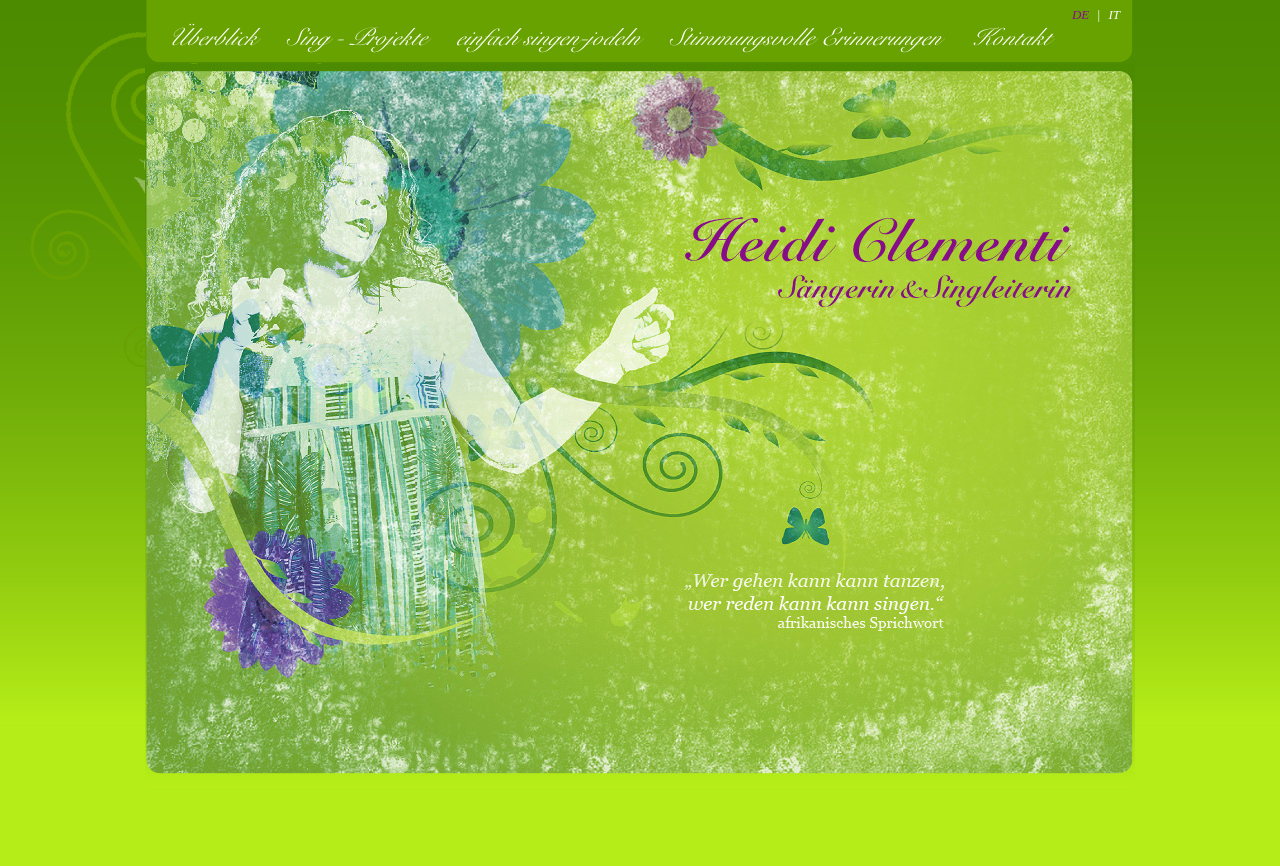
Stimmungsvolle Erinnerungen (811, 37)
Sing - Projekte (363, 37)
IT (1114, 14)
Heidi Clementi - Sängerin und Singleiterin (880, 260)
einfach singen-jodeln (554, 37)
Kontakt (1017, 37)
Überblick (218, 37)
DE (1080, 14)
